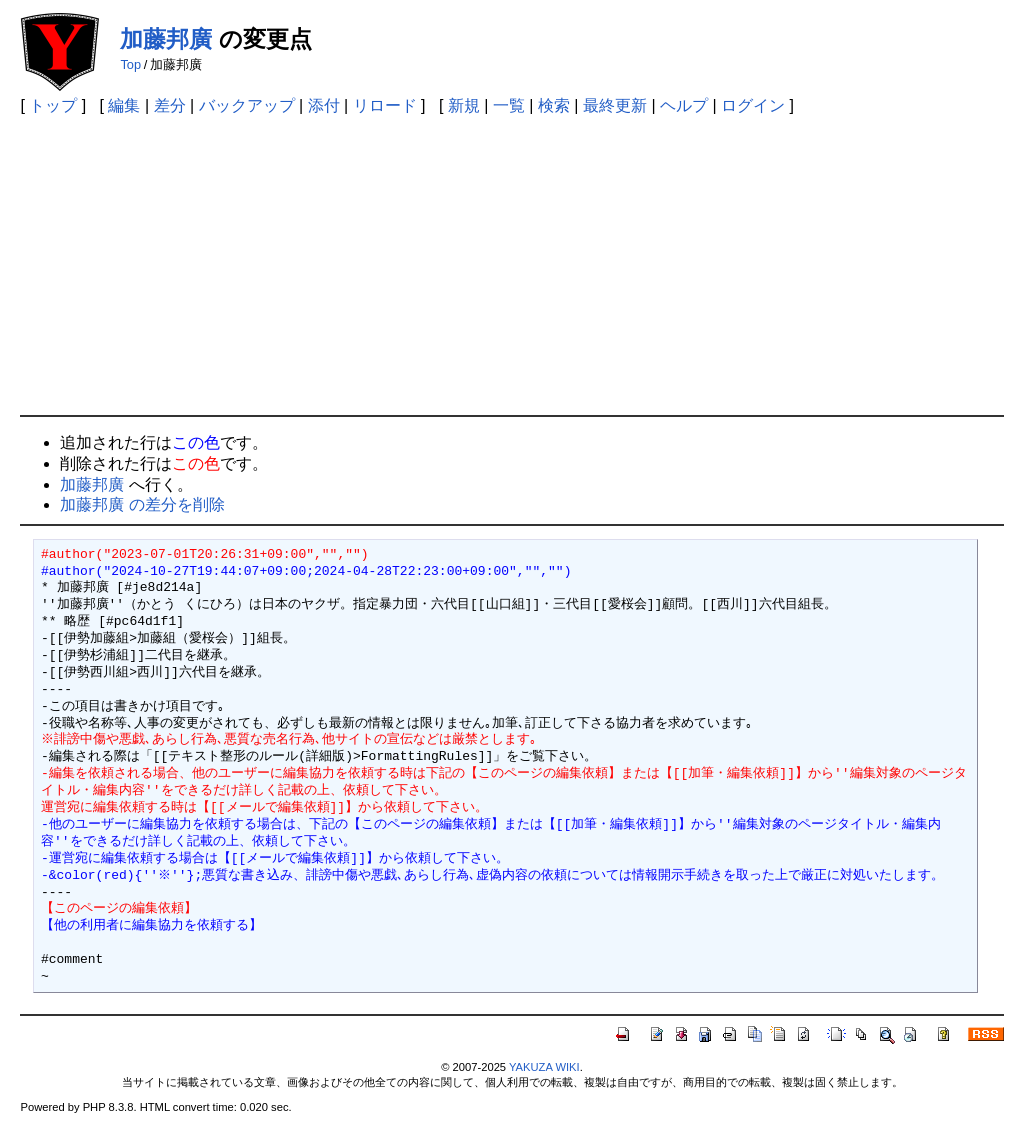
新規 (464, 105)
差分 (170, 105)
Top (130, 64)
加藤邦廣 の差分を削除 (142, 504)
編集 (124, 105)
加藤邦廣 (166, 39)
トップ (53, 105)
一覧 (509, 105)
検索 (554, 105)
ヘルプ (684, 105)
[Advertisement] (512, 265)
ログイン (753, 105)
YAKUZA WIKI (544, 1067)
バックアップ (247, 105)
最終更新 (615, 105)
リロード (385, 105)
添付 (324, 105)
